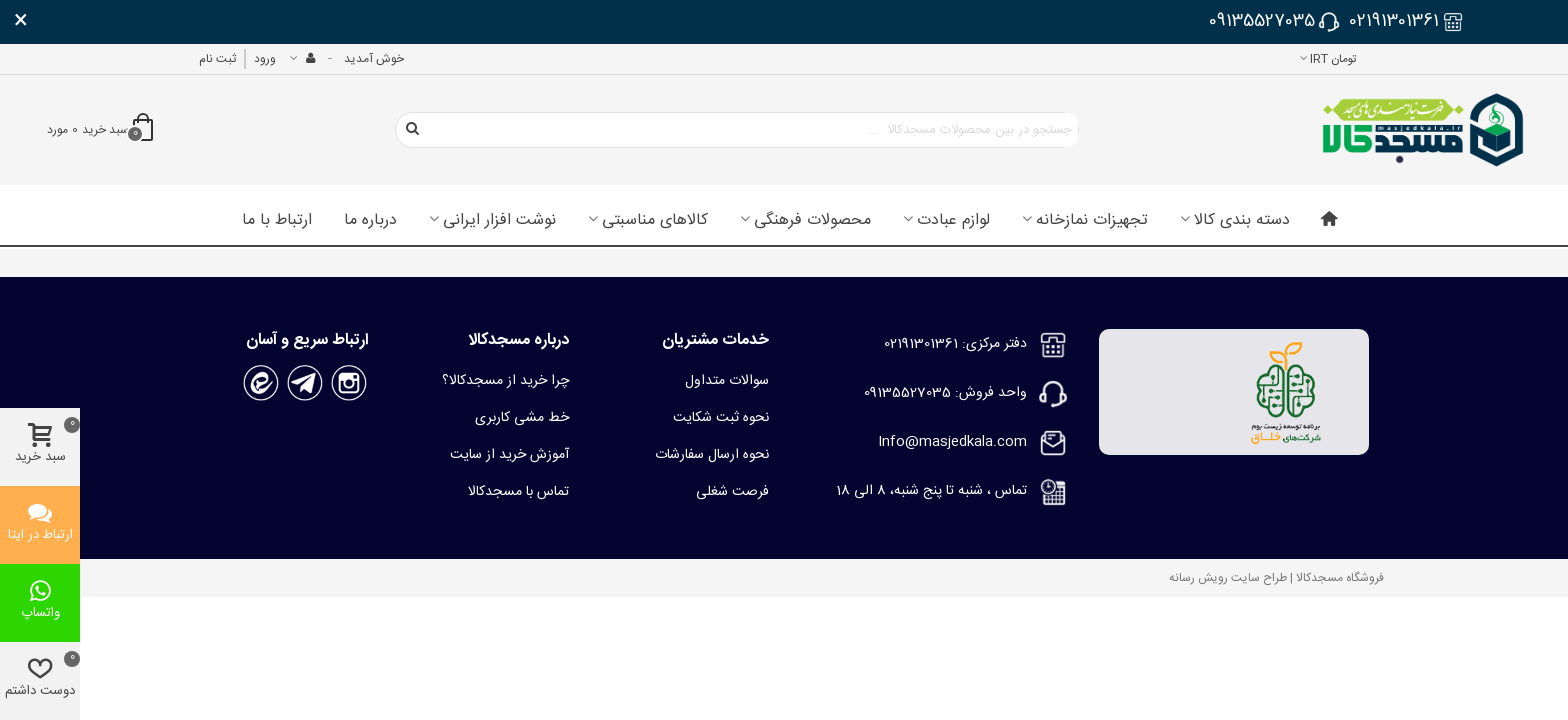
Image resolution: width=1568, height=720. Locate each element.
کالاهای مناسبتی (655, 221)
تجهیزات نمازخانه (1092, 221)
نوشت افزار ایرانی (499, 221)
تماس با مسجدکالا (518, 492)
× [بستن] (21, 22)
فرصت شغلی (732, 492)
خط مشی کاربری (522, 418)
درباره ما (370, 221)
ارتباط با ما (277, 221)
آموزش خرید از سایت (509, 455)
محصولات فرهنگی (812, 221)
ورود (265, 59)
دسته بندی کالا (1242, 221)
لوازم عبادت (953, 221)
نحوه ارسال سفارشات (712, 455)
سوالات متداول (727, 381)
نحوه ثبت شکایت (721, 418)
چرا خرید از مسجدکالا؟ (505, 381)
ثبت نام (217, 59)
